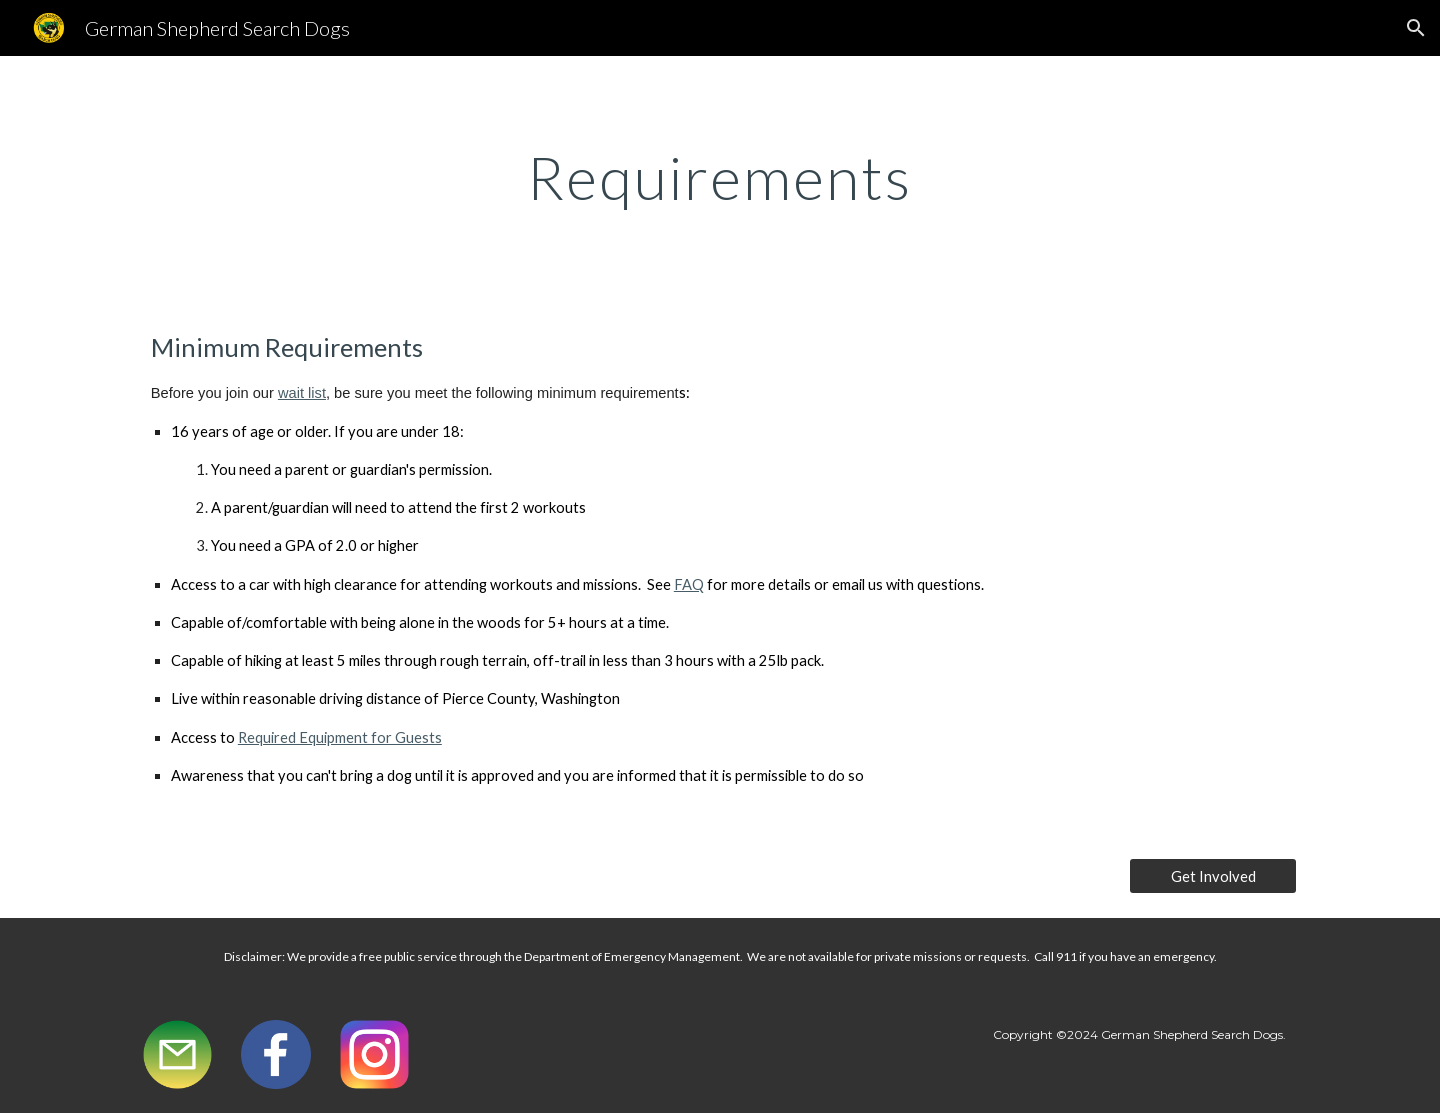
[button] (1416, 28)
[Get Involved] (1213, 876)
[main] (720, 177)
